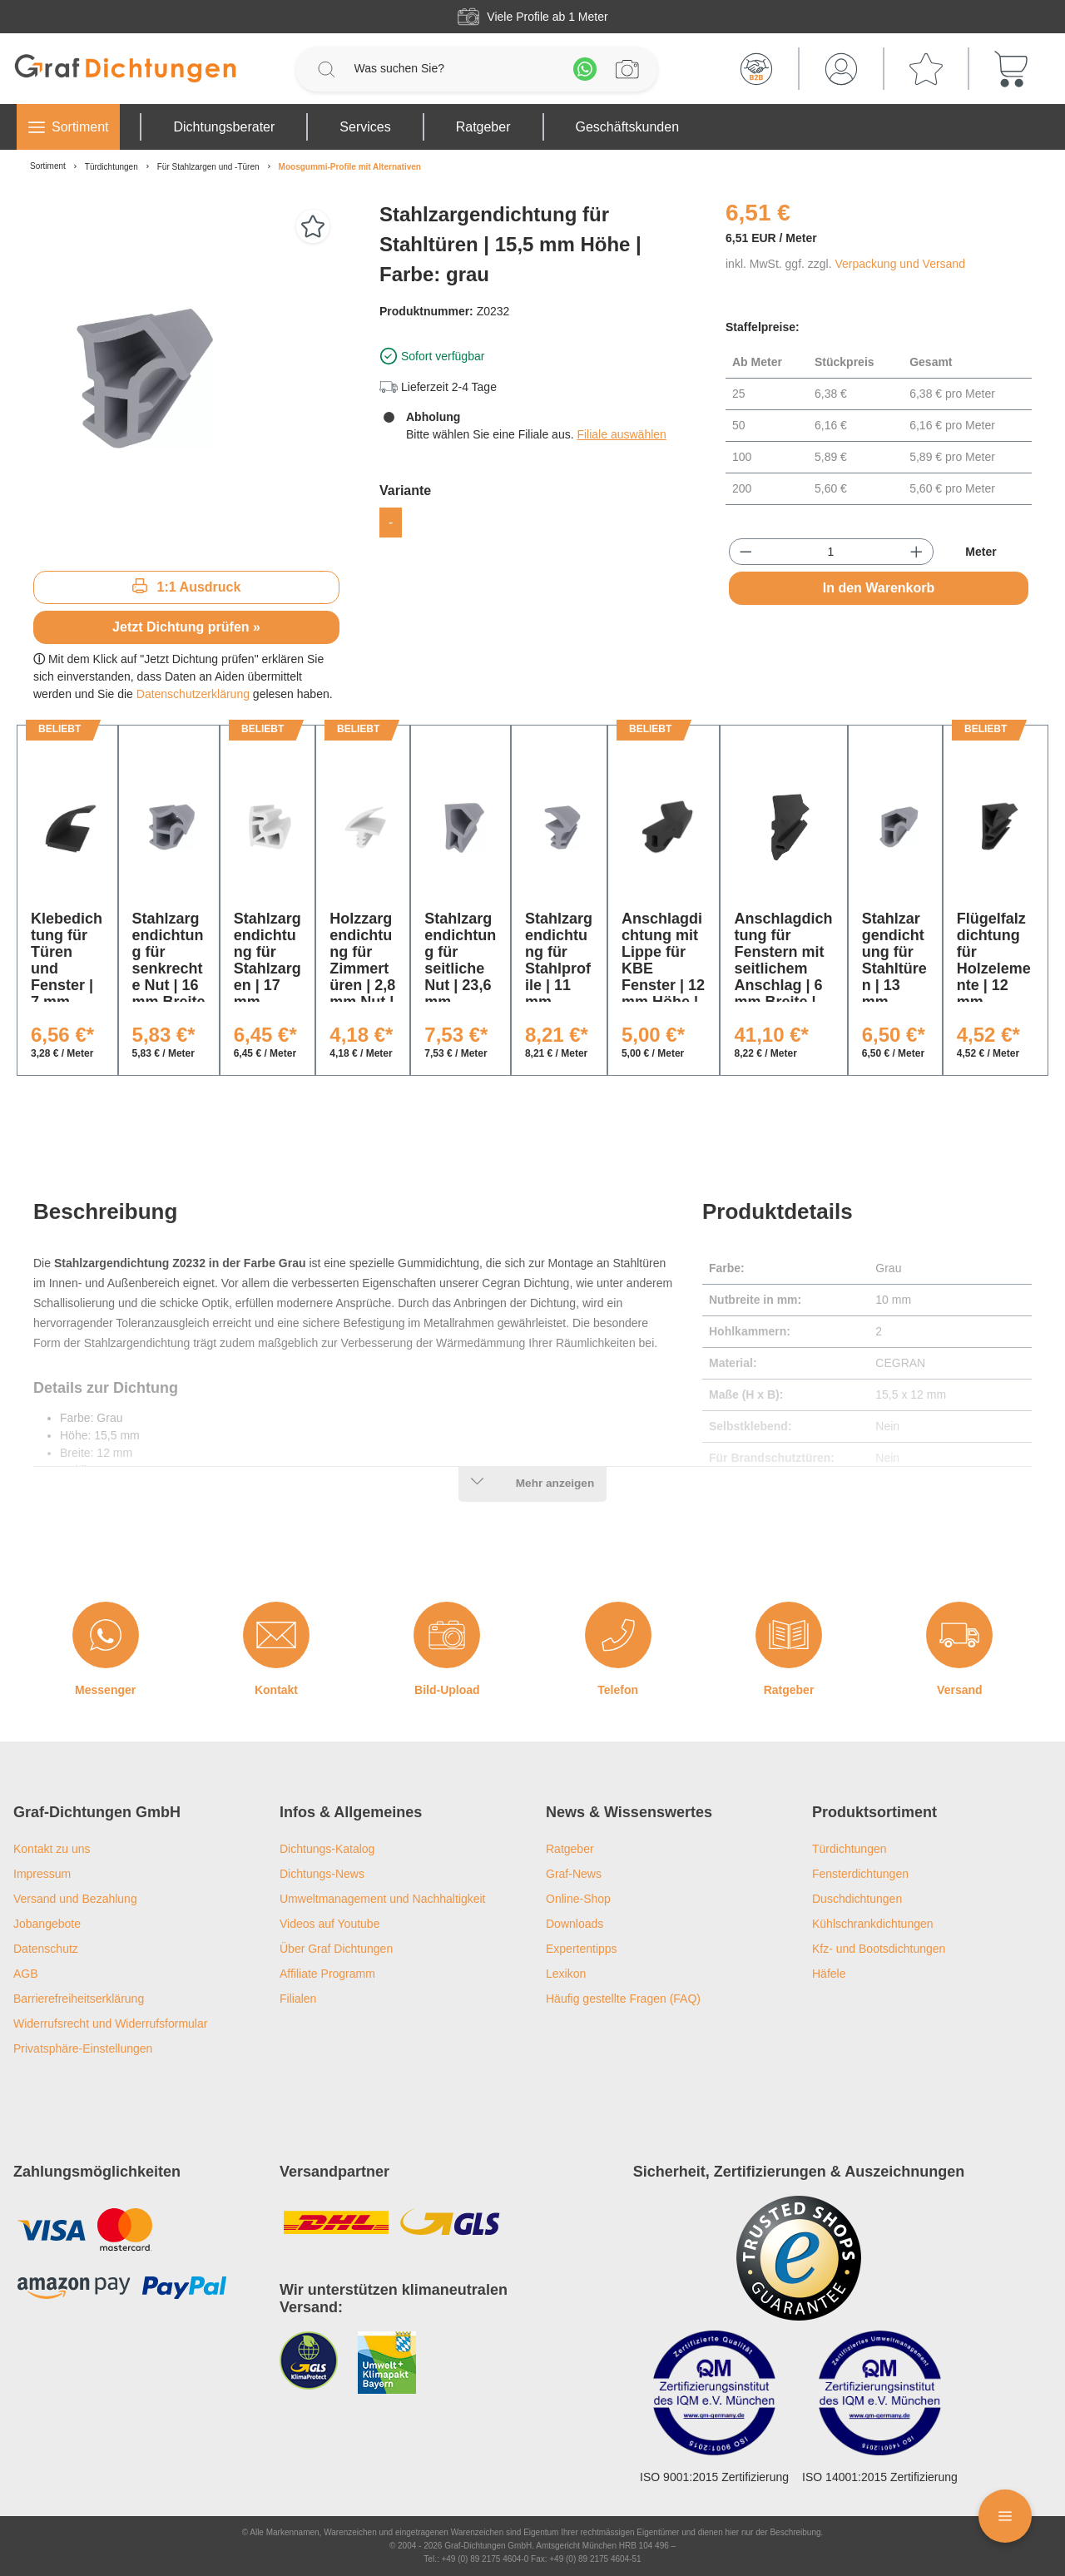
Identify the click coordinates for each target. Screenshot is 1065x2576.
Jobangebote (47, 1923)
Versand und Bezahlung (75, 1898)
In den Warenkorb (879, 588)
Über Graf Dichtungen (336, 1948)
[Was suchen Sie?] (455, 68)
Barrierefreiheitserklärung (78, 1998)
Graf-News (574, 1873)
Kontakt (276, 1690)
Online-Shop (578, 1898)
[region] (186, 378)
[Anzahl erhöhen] (916, 551)
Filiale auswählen (621, 434)
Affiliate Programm (327, 1973)
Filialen (298, 1998)
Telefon (617, 1690)
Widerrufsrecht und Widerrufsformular (110, 2023)
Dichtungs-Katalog (327, 1848)
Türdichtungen (849, 1848)
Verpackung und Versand (899, 263)
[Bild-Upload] (447, 1635)
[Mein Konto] (841, 69)
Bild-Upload (447, 1690)
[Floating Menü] (1005, 2516)
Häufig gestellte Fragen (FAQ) (623, 1998)
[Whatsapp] (585, 69)
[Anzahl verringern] (746, 551)
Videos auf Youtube (329, 1923)
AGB (25, 1973)
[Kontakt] (276, 1635)
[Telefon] (618, 1635)
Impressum (42, 1873)
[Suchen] (326, 69)
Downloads (574, 1923)
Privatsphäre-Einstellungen (82, 2048)
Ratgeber (789, 1690)
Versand (959, 1690)
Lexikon (566, 1973)
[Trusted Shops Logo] (798, 2258)
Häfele (828, 1973)
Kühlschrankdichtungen (873, 1923)
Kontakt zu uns (52, 1848)
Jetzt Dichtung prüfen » (186, 627)
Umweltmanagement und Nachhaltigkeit (382, 1898)
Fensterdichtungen (860, 1873)
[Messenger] (105, 1635)
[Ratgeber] (788, 1635)
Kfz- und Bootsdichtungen (878, 1948)
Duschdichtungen (857, 1898)
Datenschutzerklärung (193, 694)
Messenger (105, 1690)
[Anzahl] (831, 551)
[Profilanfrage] (627, 69)
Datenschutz (45, 1948)
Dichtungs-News (322, 1873)
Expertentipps (581, 1948)
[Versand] (959, 1635)
